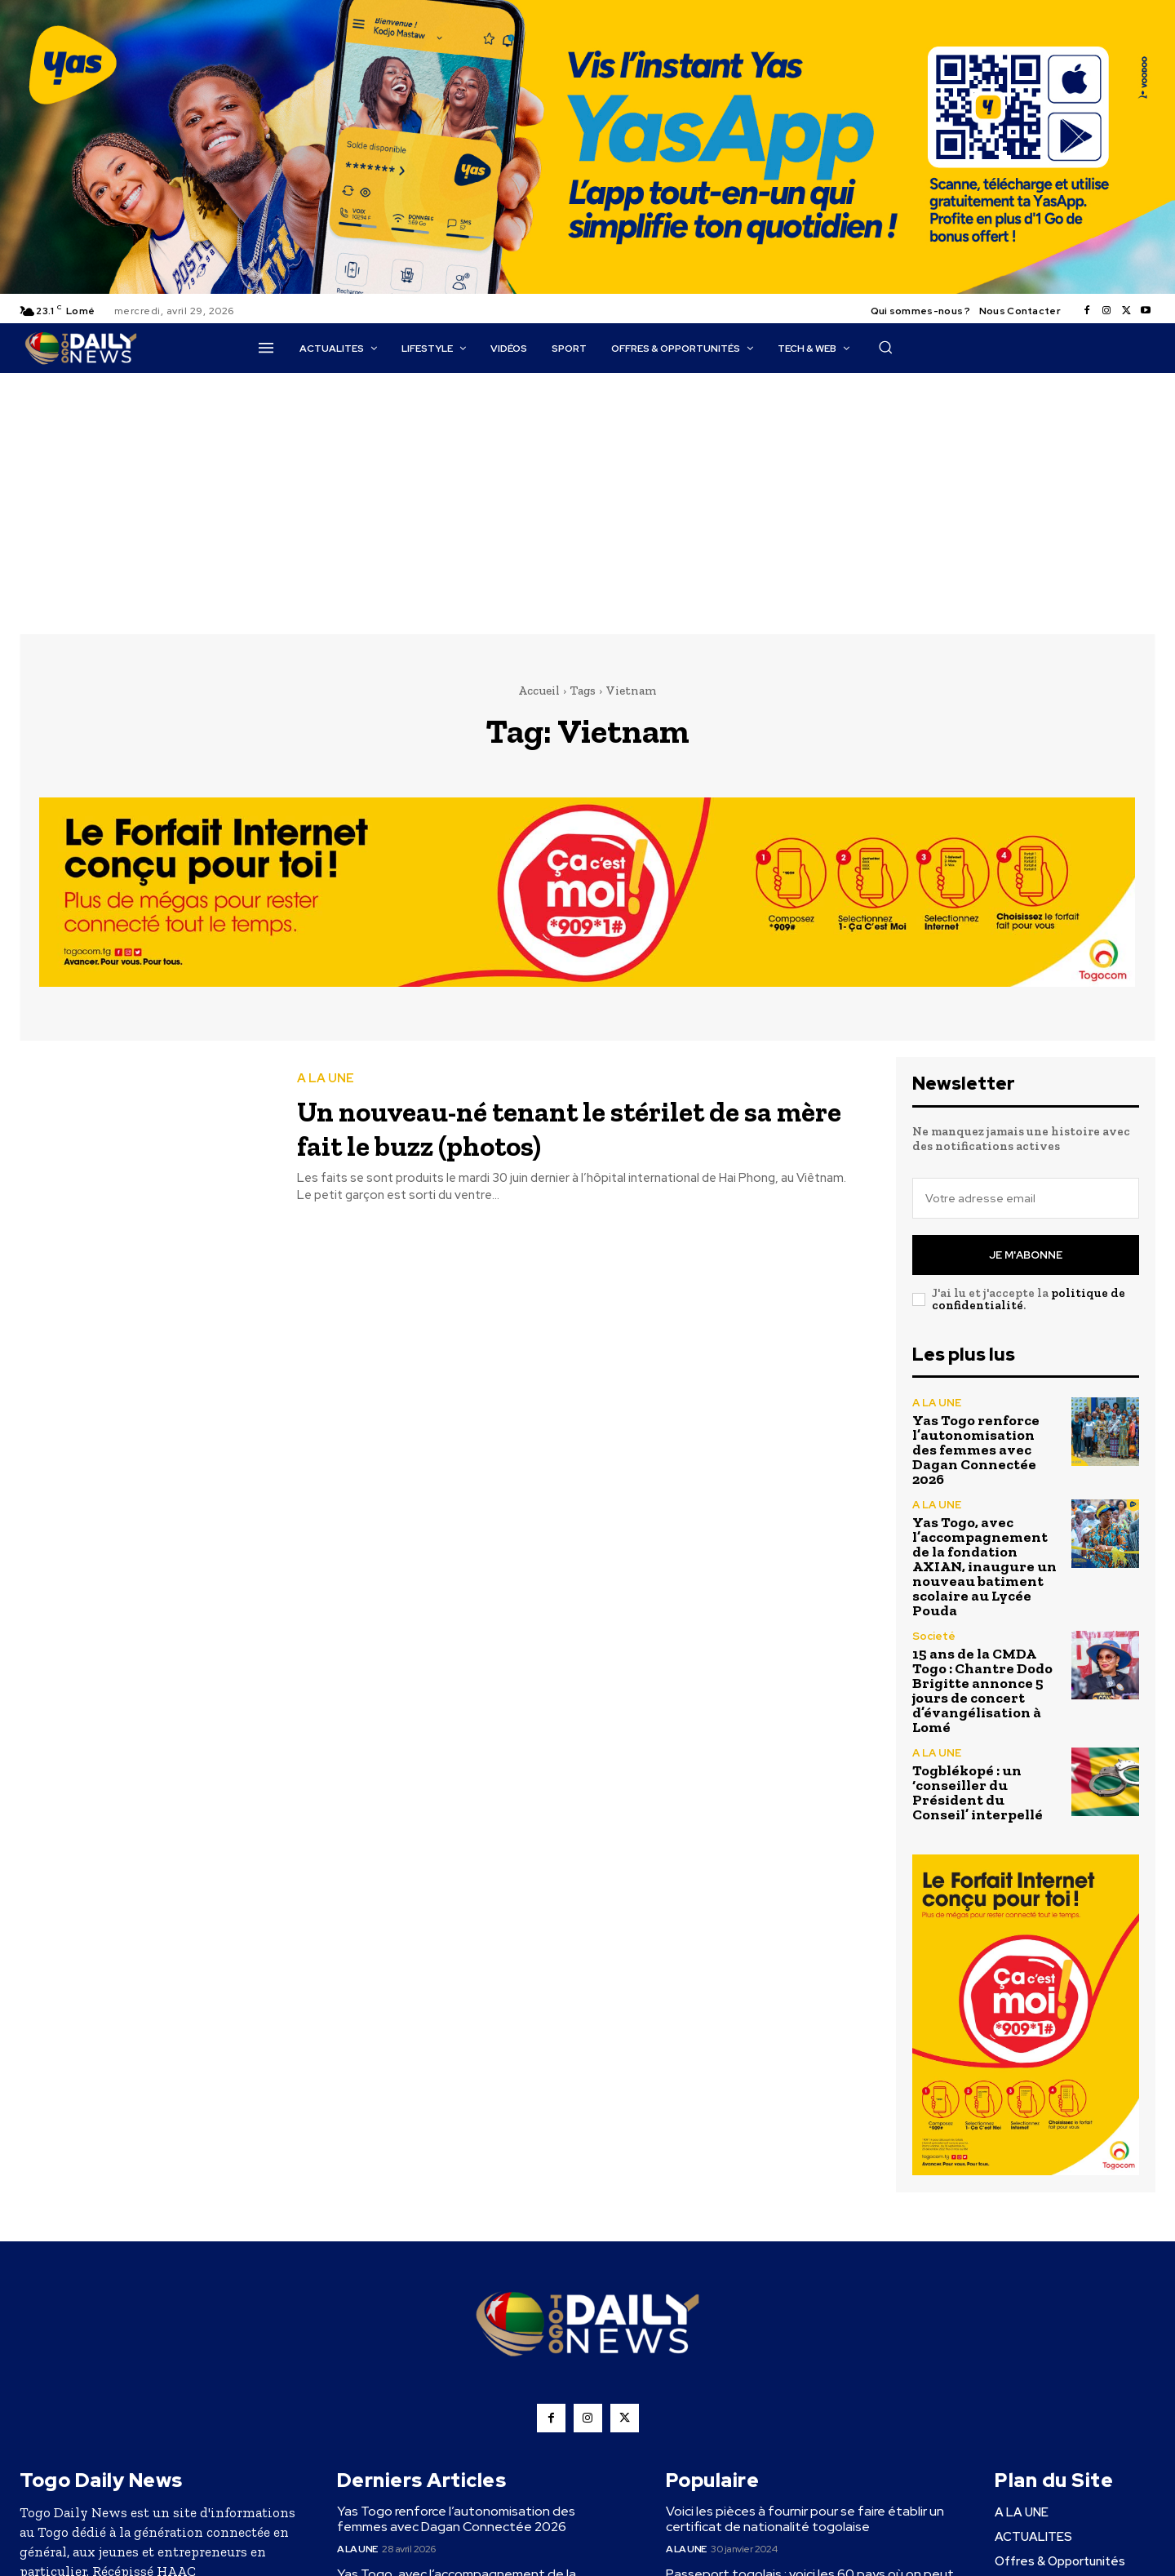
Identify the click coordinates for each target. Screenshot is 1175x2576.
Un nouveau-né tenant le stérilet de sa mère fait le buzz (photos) (562, 1127)
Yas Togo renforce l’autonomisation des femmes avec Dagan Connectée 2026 (976, 1449)
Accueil (539, 690)
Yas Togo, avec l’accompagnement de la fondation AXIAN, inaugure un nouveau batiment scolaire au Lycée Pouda (984, 1566)
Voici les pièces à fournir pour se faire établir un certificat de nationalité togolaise (805, 2519)
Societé (934, 1636)
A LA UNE (325, 1079)
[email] (1025, 1198)
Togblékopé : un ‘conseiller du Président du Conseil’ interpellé (977, 1792)
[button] (885, 347)
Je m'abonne (1025, 1255)
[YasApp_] (587, 289)
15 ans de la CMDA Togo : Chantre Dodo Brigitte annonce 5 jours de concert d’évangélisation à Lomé (982, 1690)
